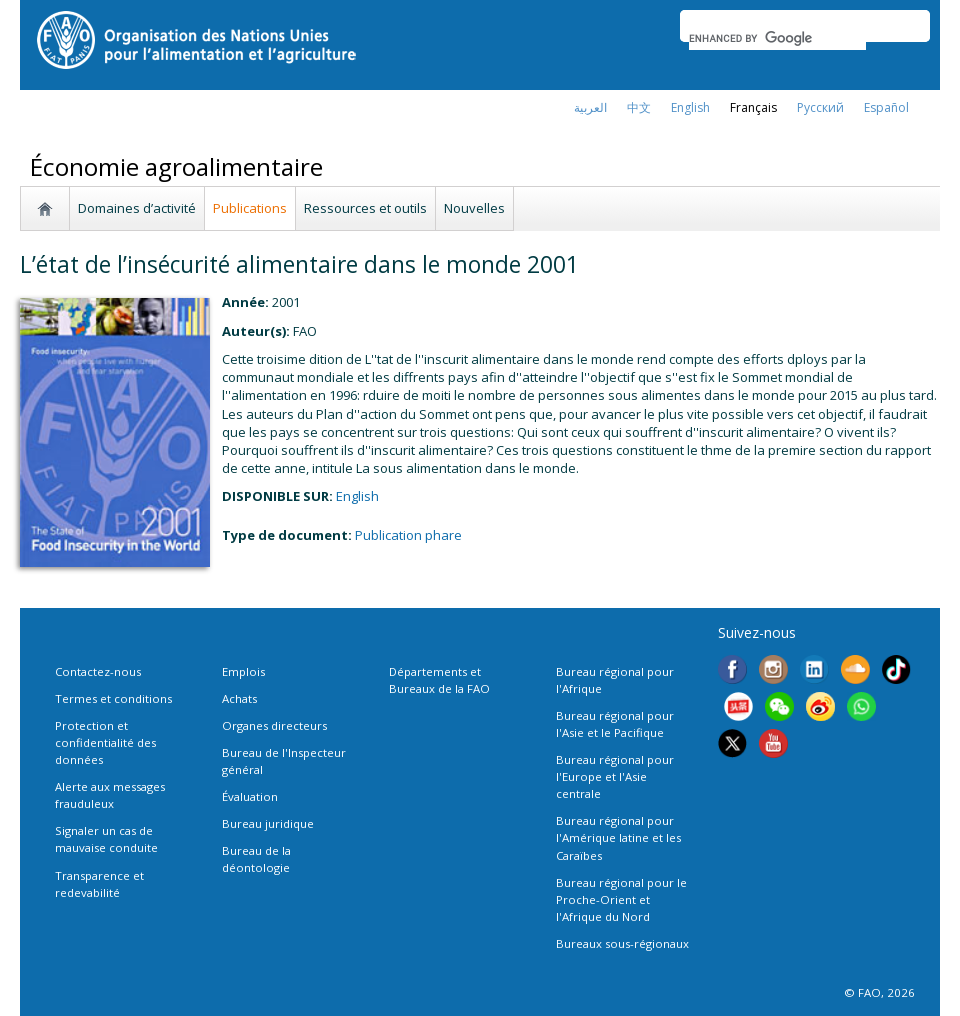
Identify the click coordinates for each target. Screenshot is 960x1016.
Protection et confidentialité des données (105, 742)
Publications (250, 208)
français (753, 107)
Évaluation (250, 796)
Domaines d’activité (137, 208)
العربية (590, 107)
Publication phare (408, 535)
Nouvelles (474, 208)
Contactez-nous (98, 671)
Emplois (243, 671)
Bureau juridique (268, 823)
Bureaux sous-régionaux (622, 943)
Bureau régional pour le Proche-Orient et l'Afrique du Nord (621, 899)
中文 (639, 107)
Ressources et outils (365, 208)
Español (886, 107)
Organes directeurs (274, 725)
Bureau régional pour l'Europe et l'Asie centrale (615, 776)
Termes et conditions (113, 698)
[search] (777, 38)
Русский (820, 107)
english (690, 107)
